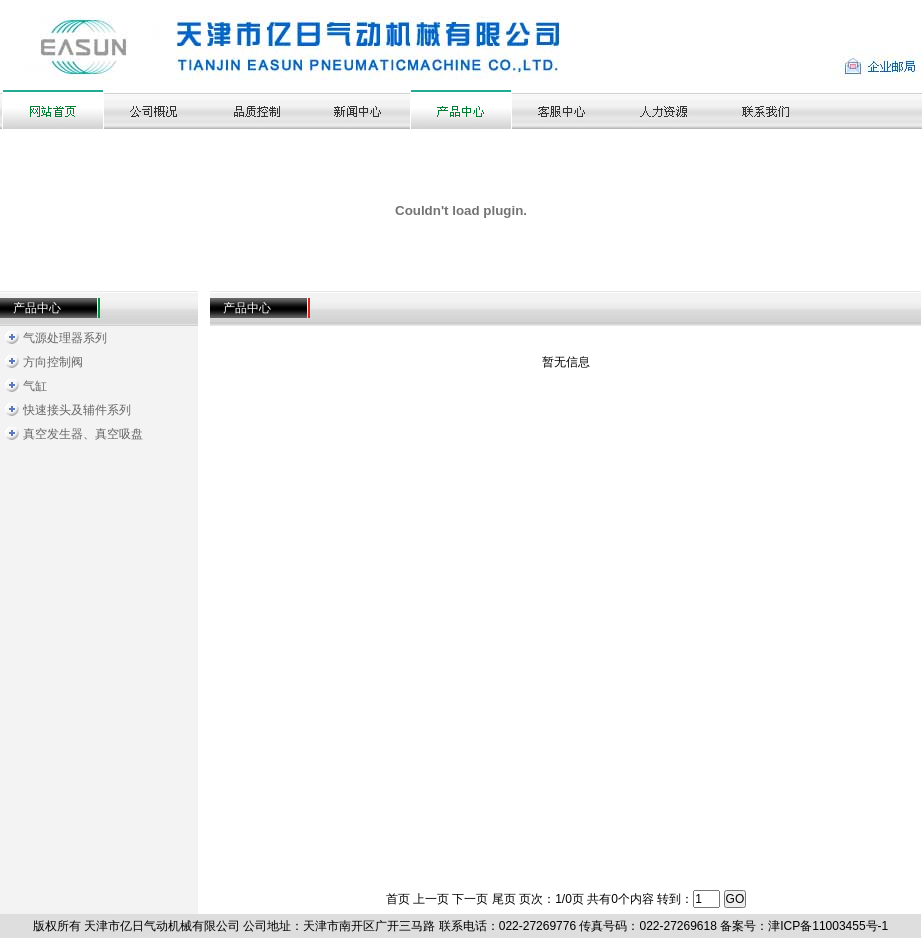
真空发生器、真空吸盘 (83, 434)
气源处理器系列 (65, 338)
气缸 (35, 386)
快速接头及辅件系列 (77, 410)
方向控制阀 (53, 362)
